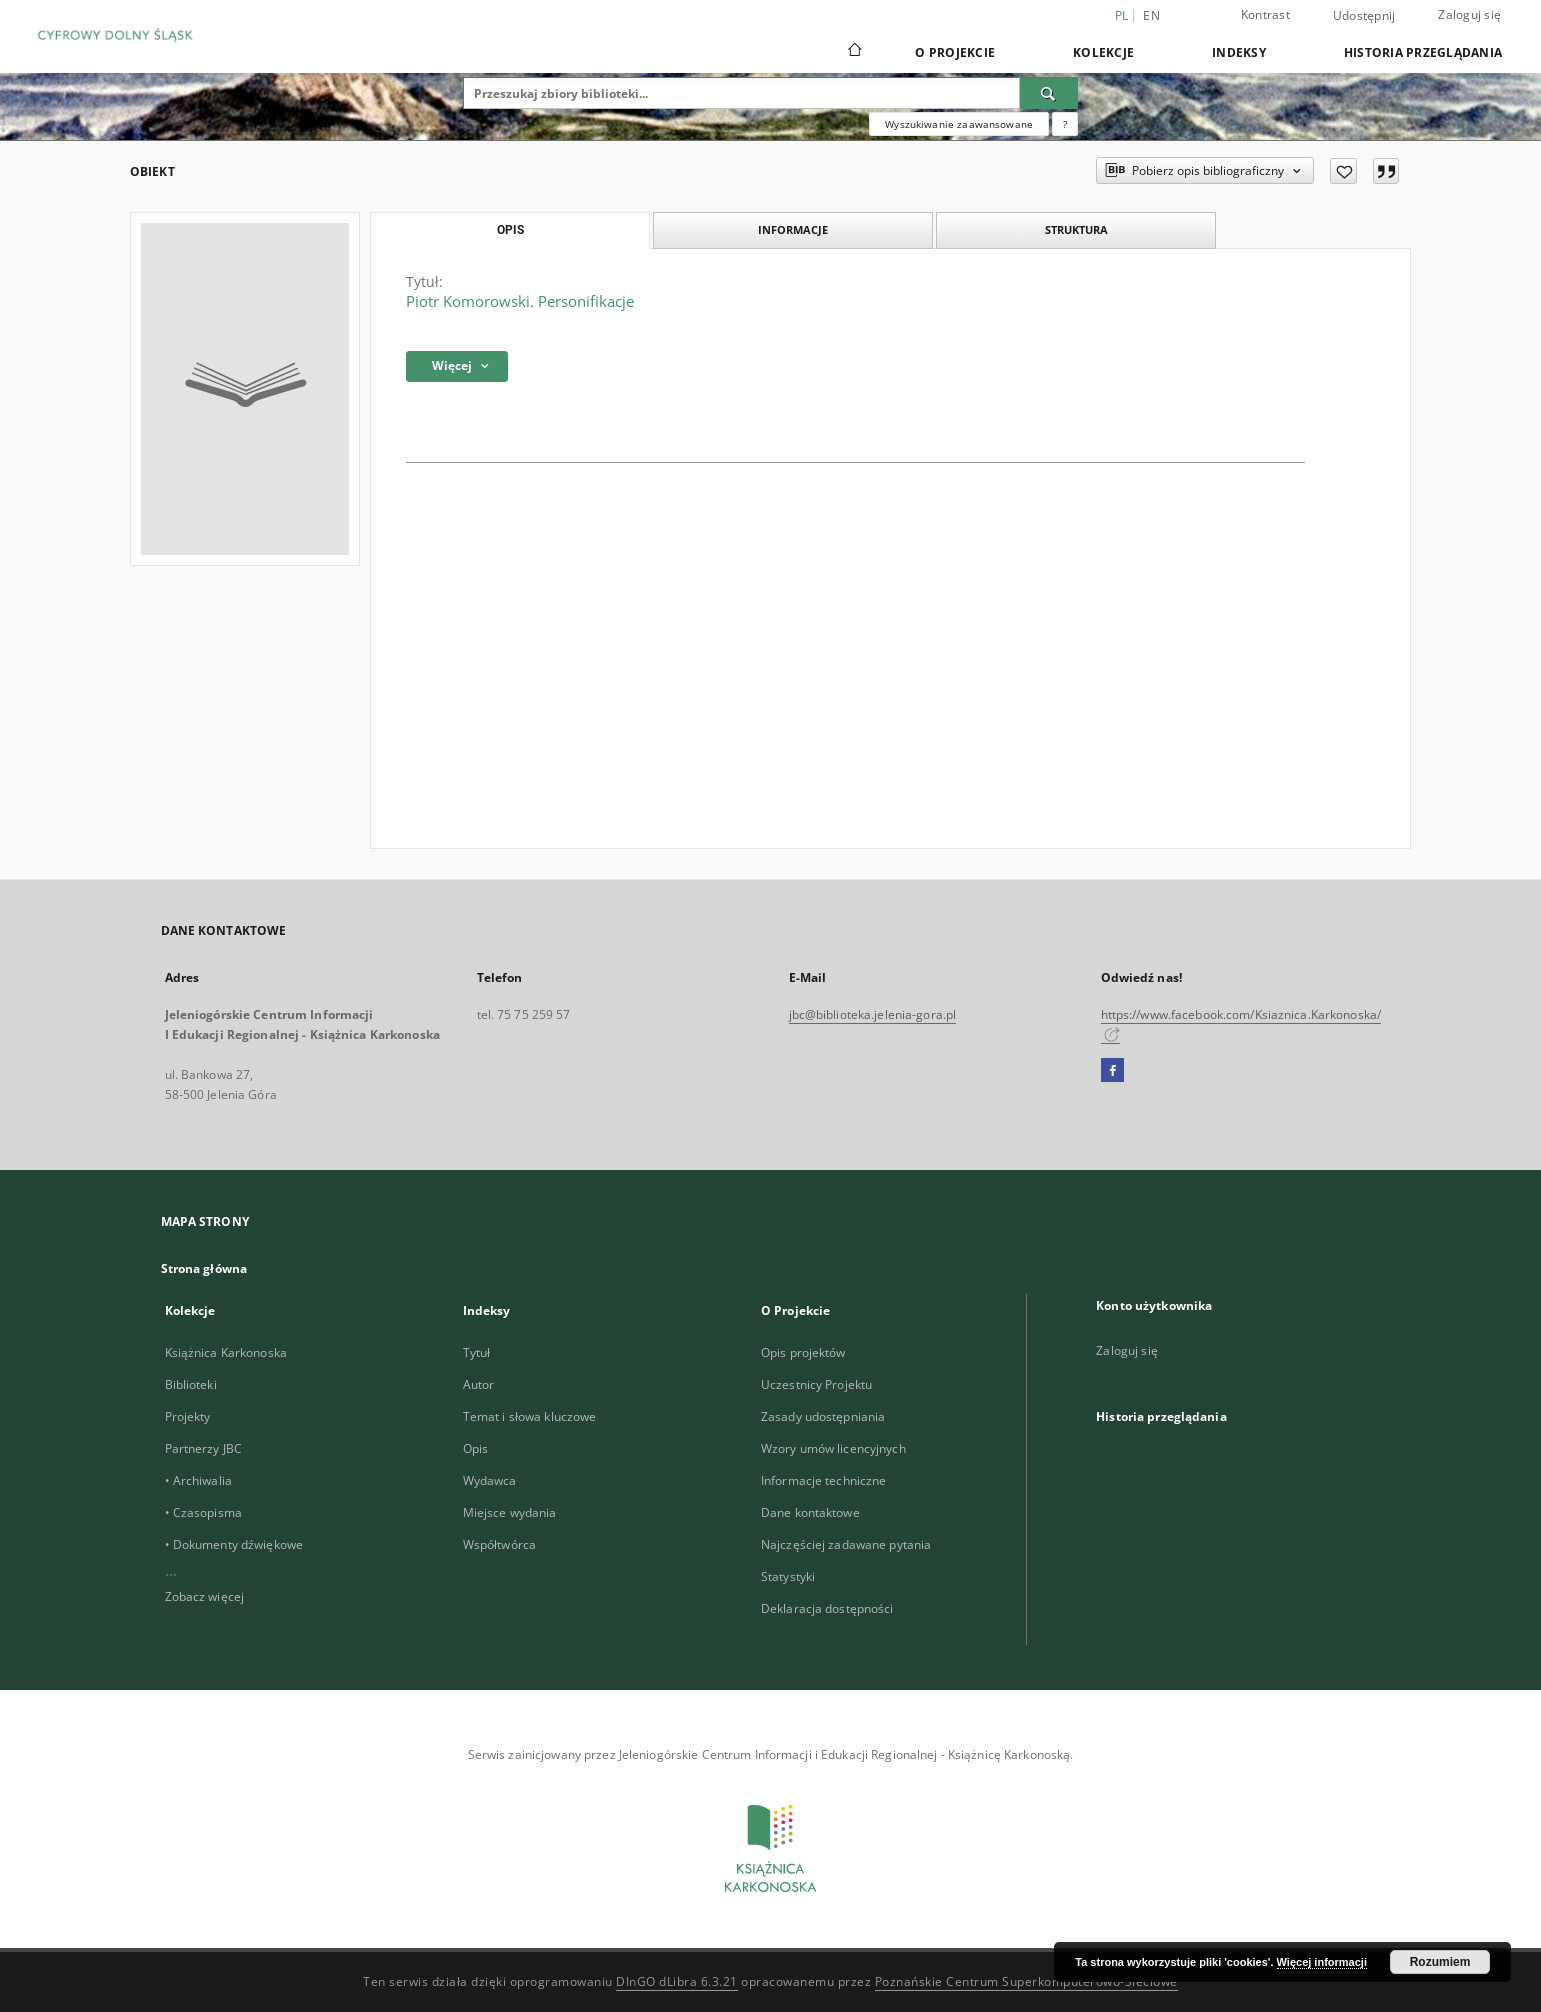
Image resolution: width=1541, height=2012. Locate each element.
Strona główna (204, 1268)
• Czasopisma (203, 1512)
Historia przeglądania (1423, 52)
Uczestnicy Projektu (816, 1384)
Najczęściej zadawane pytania (846, 1544)
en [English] (1151, 15)
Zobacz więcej (205, 1596)
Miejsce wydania (510, 1512)
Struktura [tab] (1076, 229)
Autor (479, 1384)
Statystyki (788, 1576)
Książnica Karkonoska (226, 1352)
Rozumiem (1440, 1962)
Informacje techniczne (824, 1480)
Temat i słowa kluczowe (530, 1416)
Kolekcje (1103, 52)
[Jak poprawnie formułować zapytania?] (1065, 124)
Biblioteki (191, 1384)
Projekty (188, 1416)
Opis (475, 1448)
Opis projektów (803, 1352)
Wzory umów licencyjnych (833, 1448)
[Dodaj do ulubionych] (1343, 171)
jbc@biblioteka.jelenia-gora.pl (873, 1014)
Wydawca (490, 1480)
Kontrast (1265, 14)
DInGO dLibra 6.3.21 (677, 1981)
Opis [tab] (510, 230)
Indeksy (1239, 52)
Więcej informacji (1322, 1962)
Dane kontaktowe (810, 1512)
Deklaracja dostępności (827, 1608)
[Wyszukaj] (1049, 93)
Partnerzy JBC (204, 1448)
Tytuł (477, 1352)
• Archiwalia (198, 1480)
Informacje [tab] (793, 229)
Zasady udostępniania (823, 1416)
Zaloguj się (1469, 14)
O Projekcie (955, 52)
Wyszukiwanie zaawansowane (959, 124)
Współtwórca (499, 1544)
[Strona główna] (853, 52)
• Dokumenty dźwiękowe (234, 1544)
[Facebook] (1112, 1071)
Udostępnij (1364, 16)
